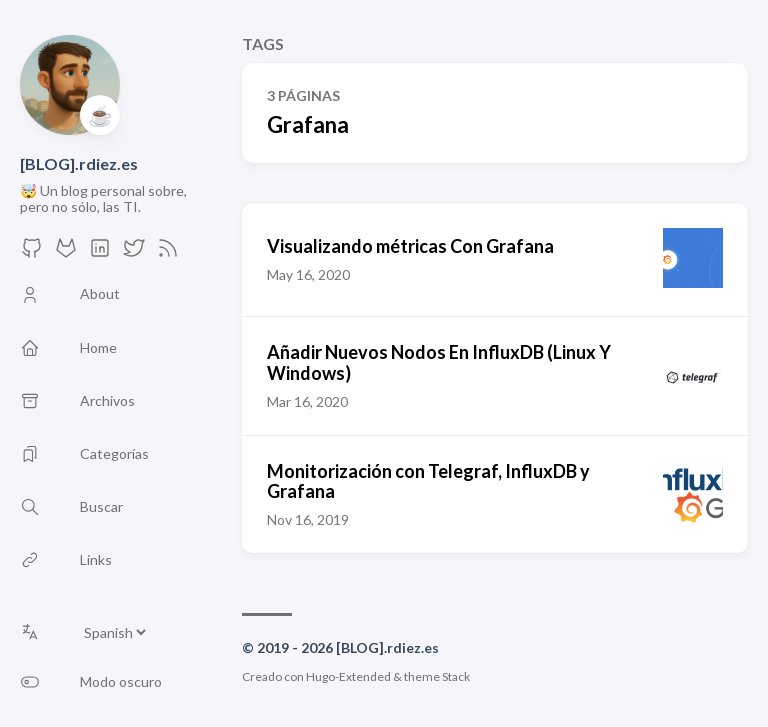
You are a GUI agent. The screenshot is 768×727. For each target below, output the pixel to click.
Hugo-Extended (348, 676)
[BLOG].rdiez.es (79, 163)
